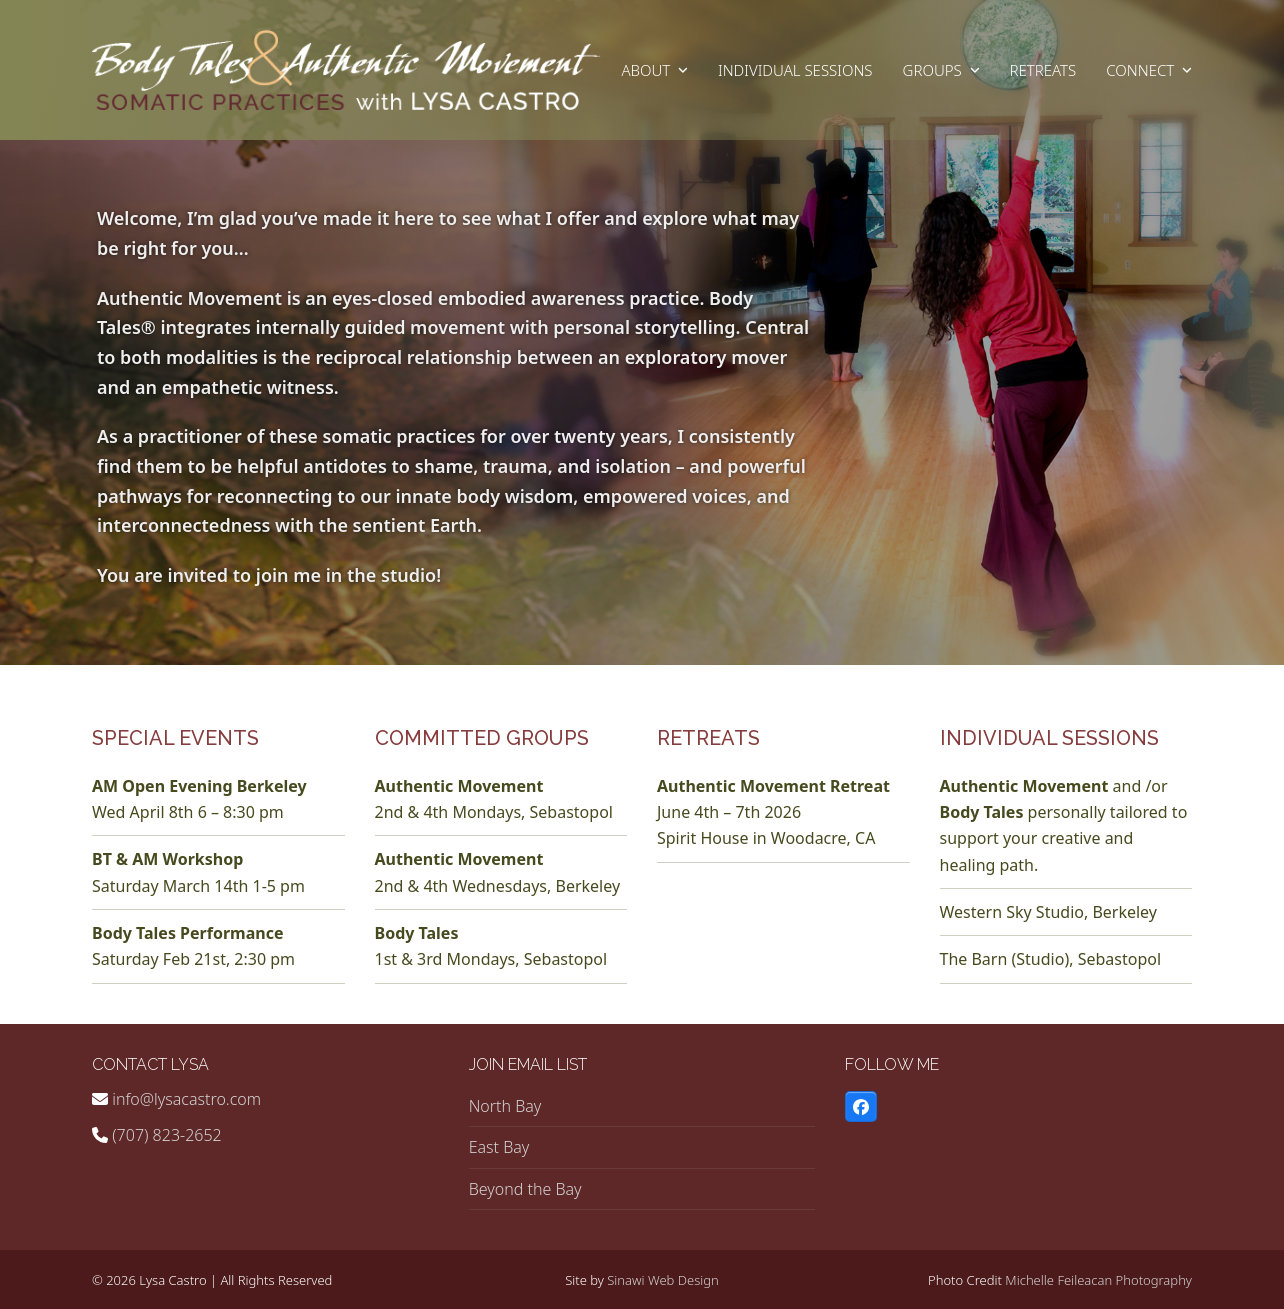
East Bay (499, 1147)
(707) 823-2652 (167, 1135)
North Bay (505, 1106)
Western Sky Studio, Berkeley (1049, 912)
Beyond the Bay (525, 1189)
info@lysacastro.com (186, 1099)
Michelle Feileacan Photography (1098, 1280)
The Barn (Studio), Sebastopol (1051, 959)
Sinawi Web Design (663, 1280)
